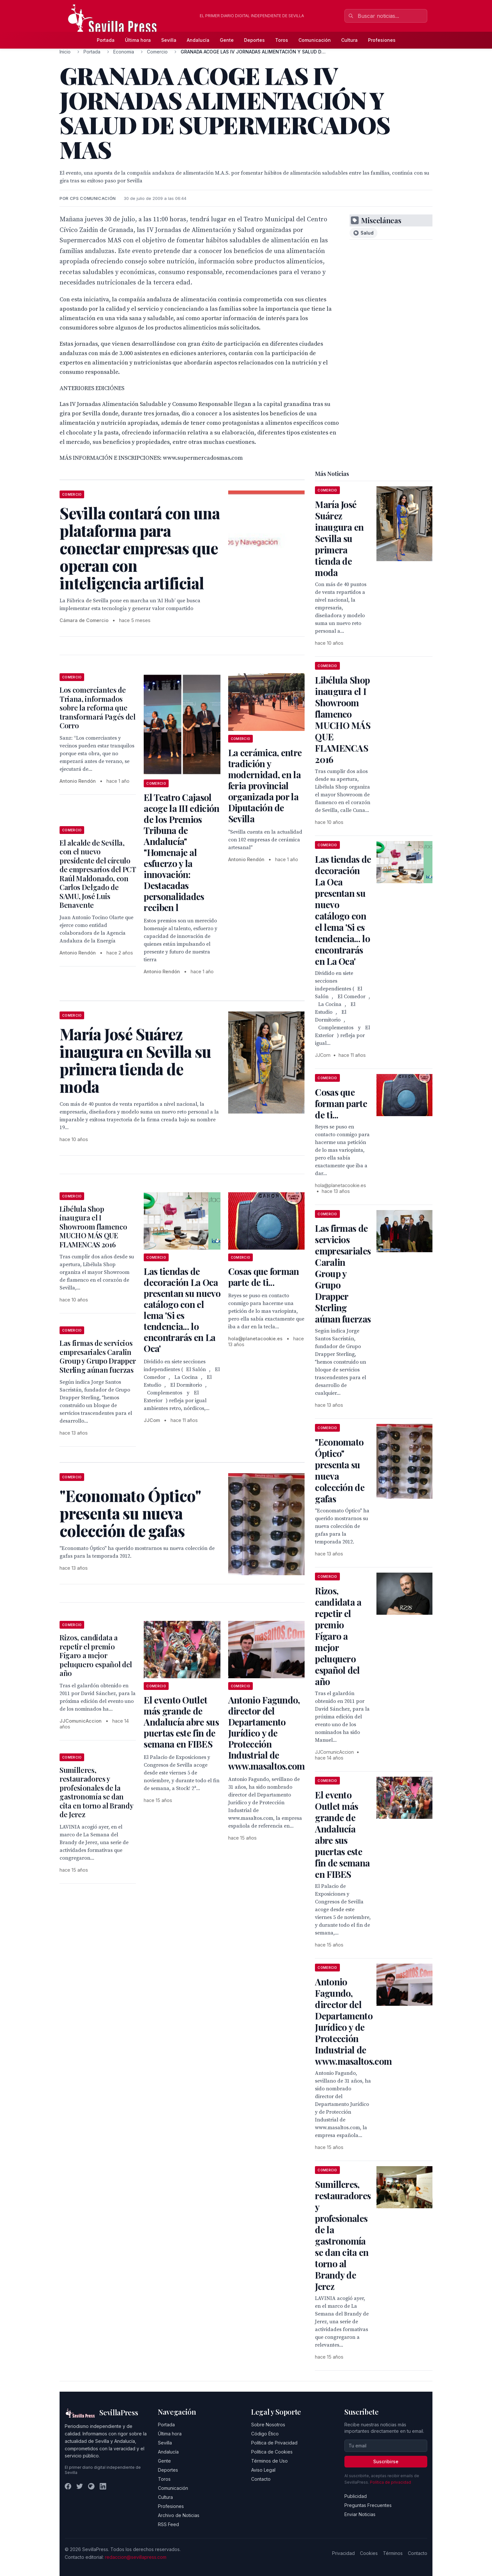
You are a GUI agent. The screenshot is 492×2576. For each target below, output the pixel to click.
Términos (393, 2553)
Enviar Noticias (359, 2514)
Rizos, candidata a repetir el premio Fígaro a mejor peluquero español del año (96, 1655)
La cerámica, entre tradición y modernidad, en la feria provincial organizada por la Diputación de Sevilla (265, 785)
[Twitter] (79, 2486)
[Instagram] (91, 2486)
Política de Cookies (272, 2452)
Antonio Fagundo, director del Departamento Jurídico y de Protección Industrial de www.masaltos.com (266, 1733)
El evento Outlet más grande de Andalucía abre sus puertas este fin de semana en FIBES (181, 1722)
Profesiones (382, 40)
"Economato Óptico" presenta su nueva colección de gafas (339, 1470)
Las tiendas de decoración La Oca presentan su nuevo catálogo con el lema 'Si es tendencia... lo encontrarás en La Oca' (182, 1309)
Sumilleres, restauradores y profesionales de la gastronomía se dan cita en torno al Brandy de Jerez (96, 1792)
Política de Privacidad (274, 2442)
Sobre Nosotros (268, 2424)
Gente (227, 40)
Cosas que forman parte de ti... (263, 1276)
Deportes (254, 40)
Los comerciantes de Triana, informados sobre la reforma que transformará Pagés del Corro (98, 707)
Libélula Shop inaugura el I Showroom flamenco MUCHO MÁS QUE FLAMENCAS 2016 (93, 1226)
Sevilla (168, 40)
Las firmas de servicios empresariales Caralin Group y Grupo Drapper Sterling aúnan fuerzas (98, 1356)
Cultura (349, 40)
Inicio (65, 51)
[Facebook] (68, 2486)
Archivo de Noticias (178, 2515)
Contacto (261, 2479)
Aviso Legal (263, 2470)
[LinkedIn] (103, 2486)
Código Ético (265, 2433)
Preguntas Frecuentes (368, 2505)
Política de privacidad (390, 2482)
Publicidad (355, 2496)
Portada (106, 40)
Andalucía (198, 40)
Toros (281, 40)
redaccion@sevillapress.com (135, 2557)
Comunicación (314, 40)
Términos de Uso (269, 2461)
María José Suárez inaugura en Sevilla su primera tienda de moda (339, 538)
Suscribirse (385, 2461)
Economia (123, 51)
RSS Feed (168, 2524)
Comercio (157, 51)
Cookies (369, 2553)
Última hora (138, 40)
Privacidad (343, 2553)
